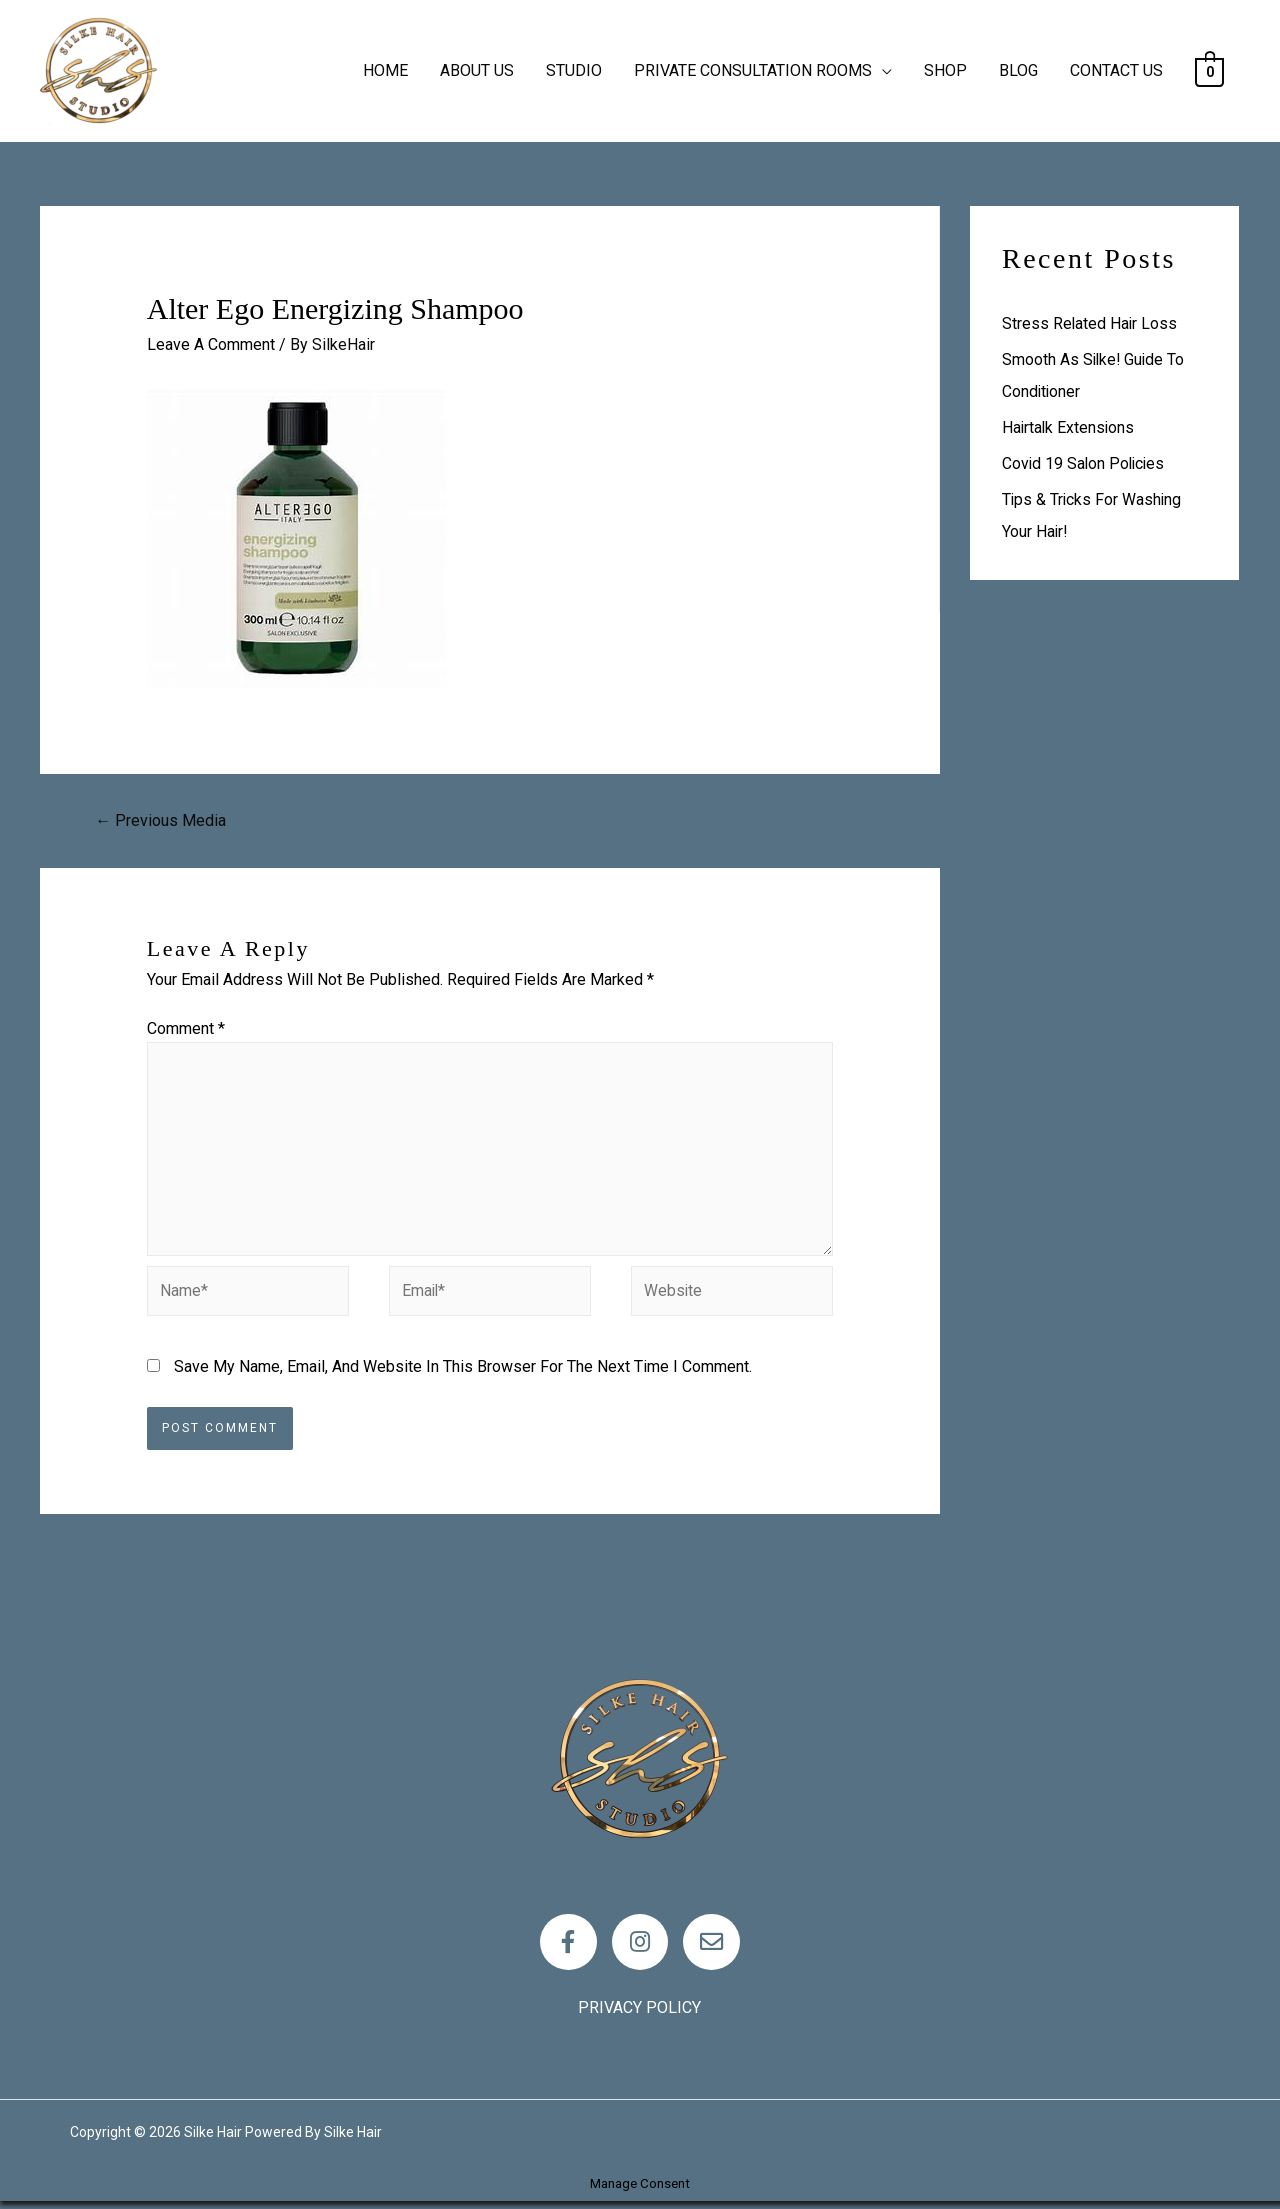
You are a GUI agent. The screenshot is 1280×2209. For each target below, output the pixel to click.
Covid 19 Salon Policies (1085, 463)
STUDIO (574, 70)
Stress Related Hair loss (1090, 323)
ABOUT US (477, 70)
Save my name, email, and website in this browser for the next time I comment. (463, 1370)
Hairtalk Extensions (1069, 427)
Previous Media (160, 820)
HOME (385, 70)
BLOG (1018, 70)
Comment (186, 1028)
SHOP (945, 70)
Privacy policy (639, 2015)
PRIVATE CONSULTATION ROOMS (753, 70)
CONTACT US (1116, 70)
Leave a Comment (211, 344)
